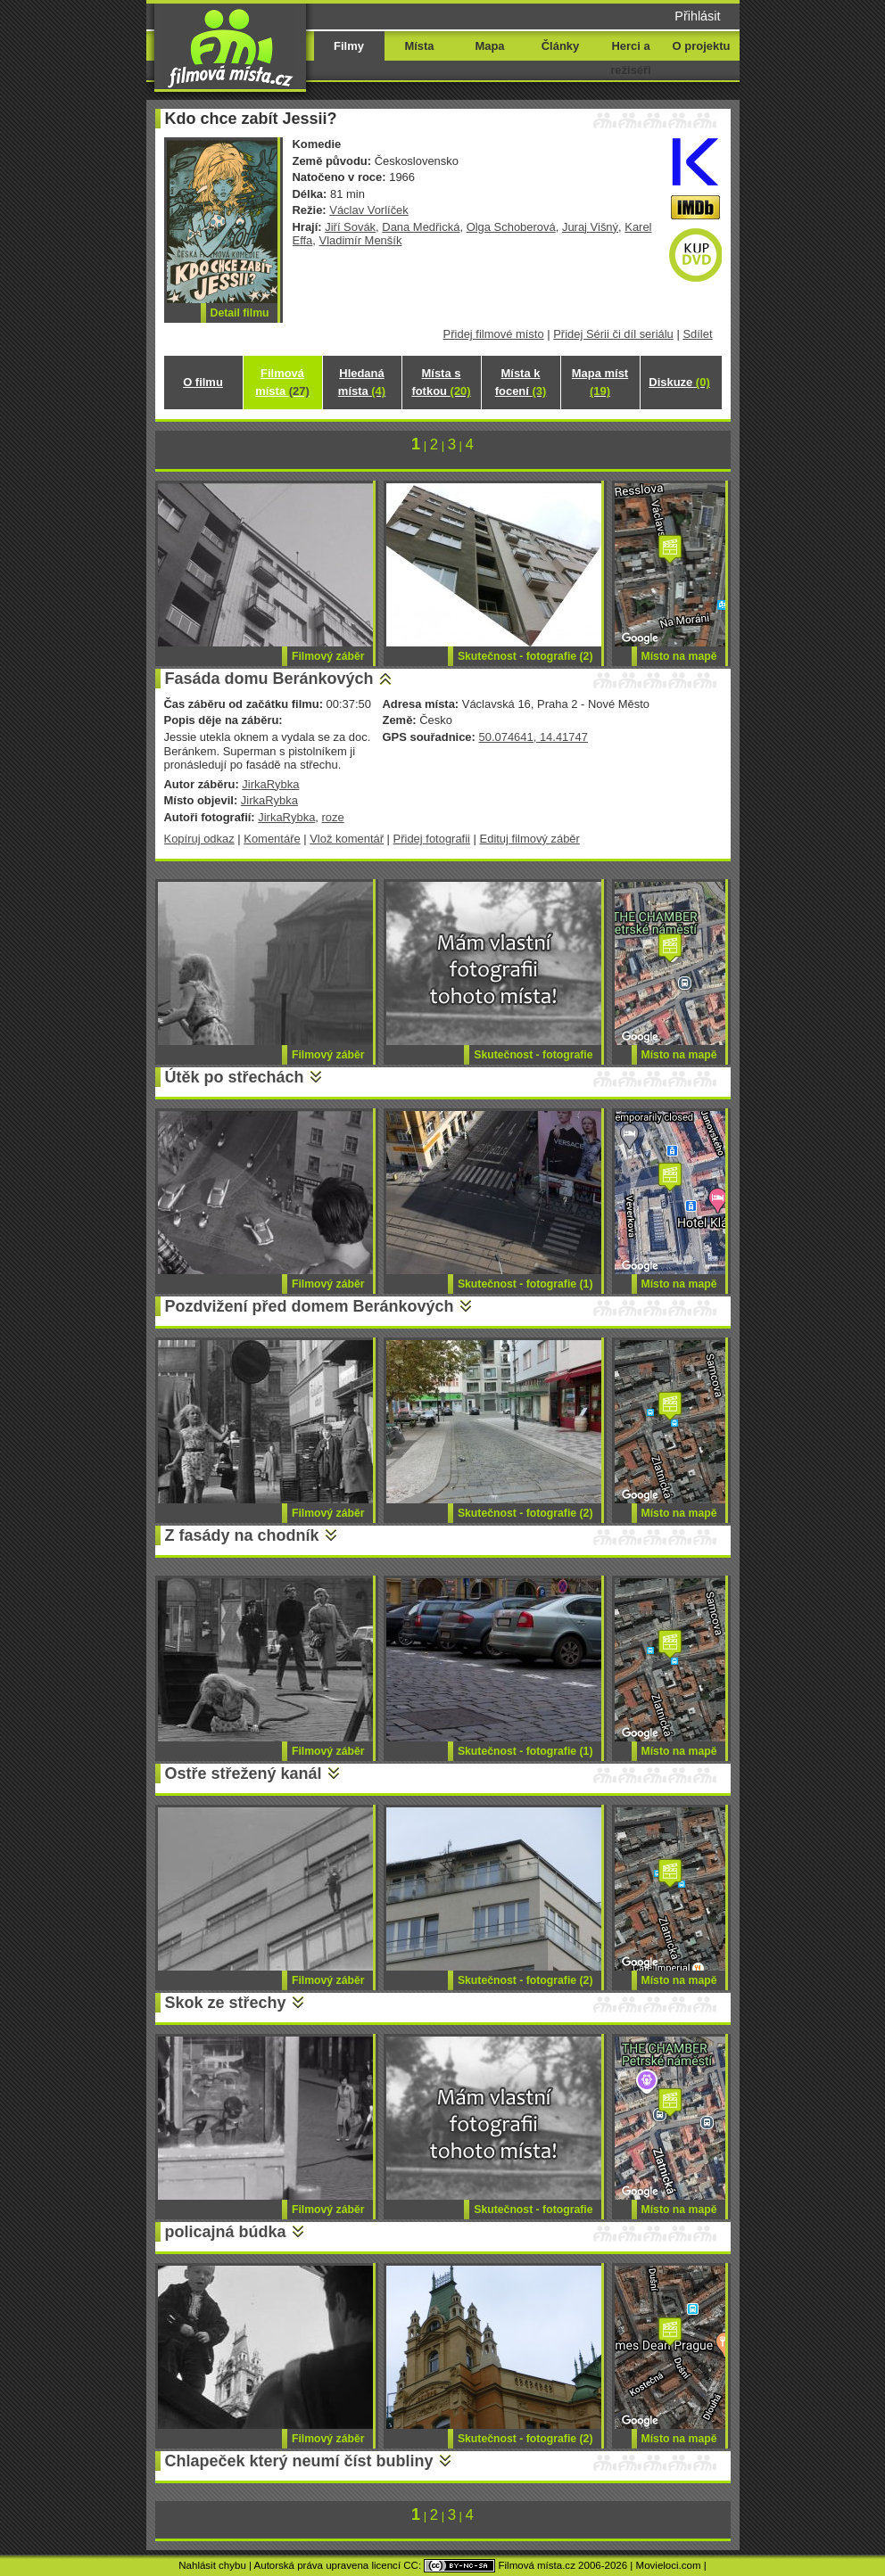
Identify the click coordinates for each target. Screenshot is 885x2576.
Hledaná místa (361, 382)
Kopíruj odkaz (199, 838)
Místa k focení (521, 382)
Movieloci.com (668, 2565)
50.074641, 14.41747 (532, 737)
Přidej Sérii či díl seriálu (613, 334)
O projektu (702, 46)
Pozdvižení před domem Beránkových (309, 1306)
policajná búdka (225, 2232)
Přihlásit (697, 16)
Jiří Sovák (350, 227)
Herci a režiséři (630, 58)
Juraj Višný (590, 227)
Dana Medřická (420, 227)
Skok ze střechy (225, 2003)
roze (333, 817)
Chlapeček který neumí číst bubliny (299, 2461)
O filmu (203, 382)
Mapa (489, 46)
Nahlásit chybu (212, 2565)
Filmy (349, 46)
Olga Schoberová (511, 227)
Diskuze (679, 382)
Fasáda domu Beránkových (269, 678)
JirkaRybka (270, 784)
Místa (419, 46)
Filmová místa (282, 382)
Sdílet (697, 334)
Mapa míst (600, 382)
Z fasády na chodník (242, 1535)
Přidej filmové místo (493, 334)
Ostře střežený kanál (243, 1773)
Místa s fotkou (440, 382)
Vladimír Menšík (360, 240)
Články (560, 46)
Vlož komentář (347, 838)
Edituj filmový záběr (530, 838)
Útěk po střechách (234, 1077)
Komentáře (272, 838)
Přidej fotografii (431, 838)
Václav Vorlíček (369, 210)
